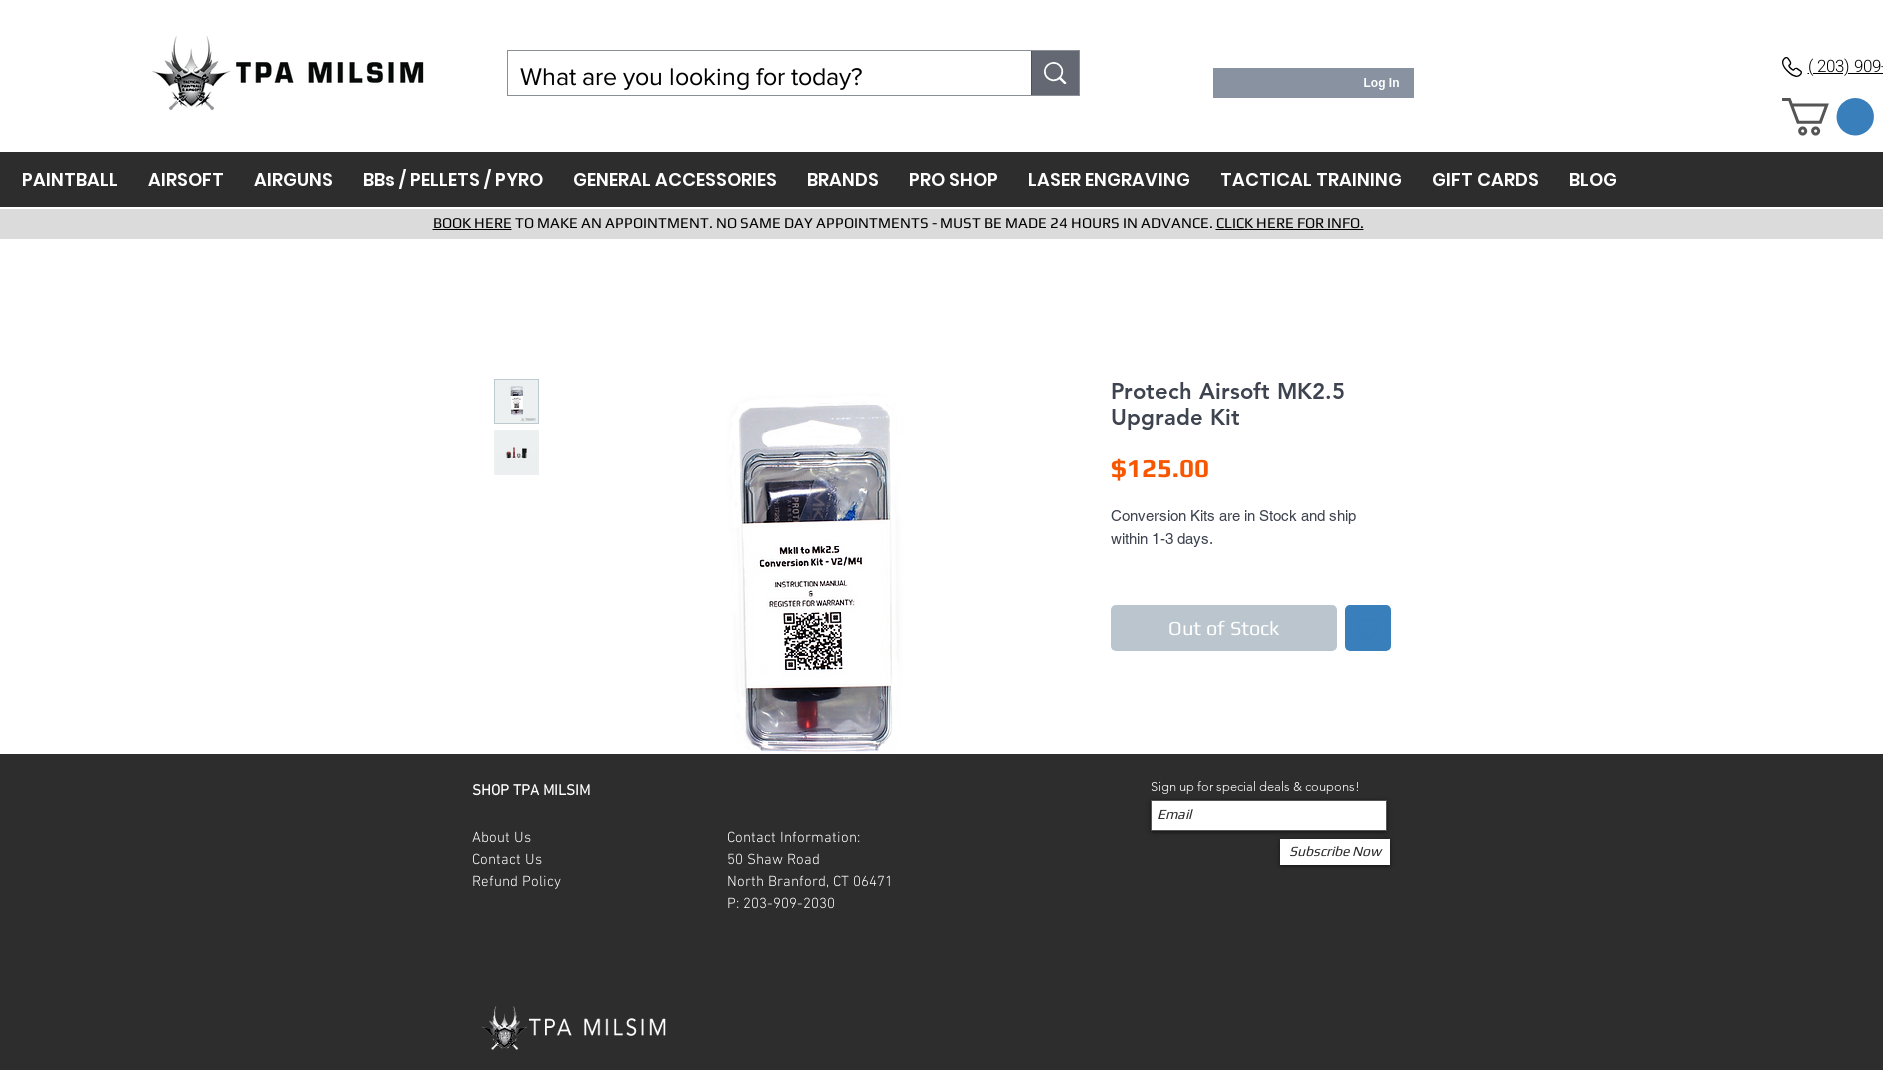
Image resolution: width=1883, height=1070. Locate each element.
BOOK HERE (472, 222)
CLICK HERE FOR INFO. (1290, 222)
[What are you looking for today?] (755, 76)
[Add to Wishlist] (1368, 628)
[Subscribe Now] (1335, 852)
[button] (1828, 117)
